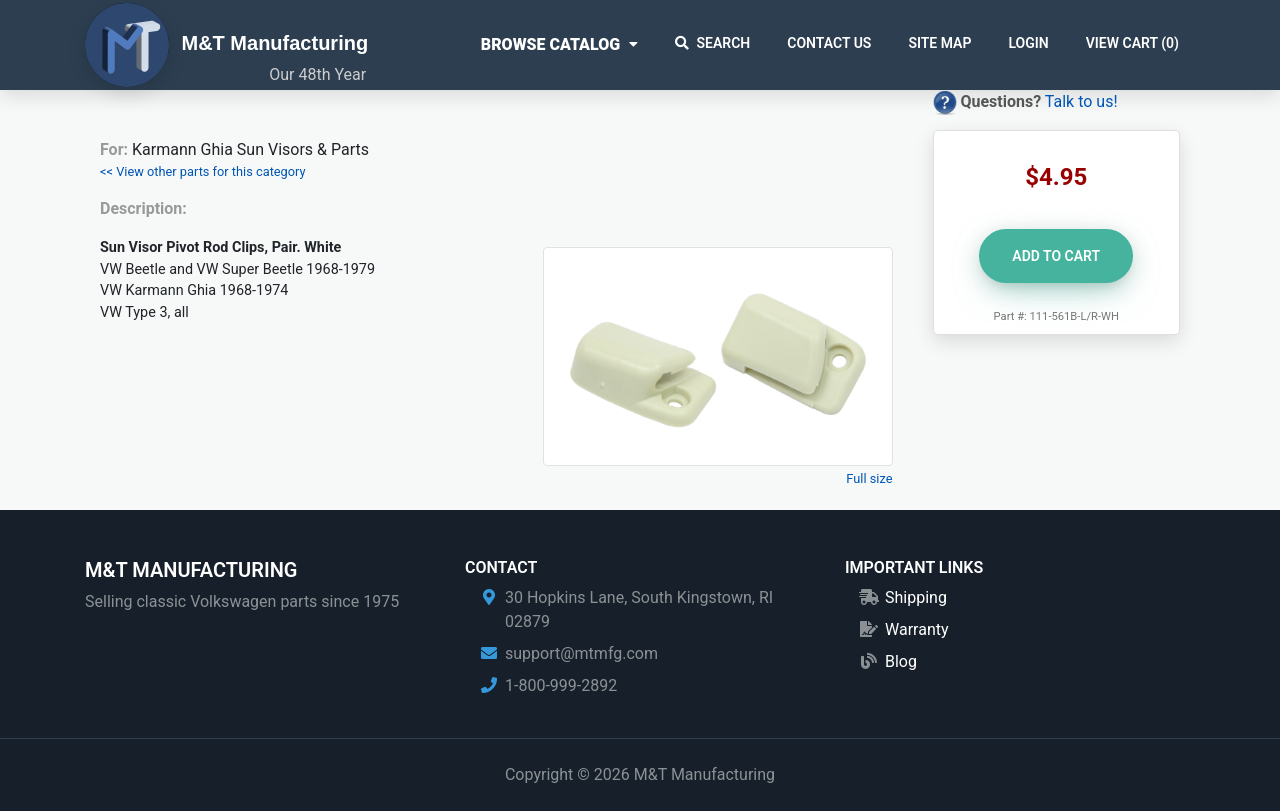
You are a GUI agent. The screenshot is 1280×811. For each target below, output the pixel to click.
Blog (901, 661)
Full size (869, 478)
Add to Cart (1056, 256)
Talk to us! (1081, 101)
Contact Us (829, 43)
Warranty (917, 629)
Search (713, 43)
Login (1028, 43)
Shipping (916, 597)
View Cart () (1132, 43)
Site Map (939, 43)
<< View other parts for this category (203, 171)
